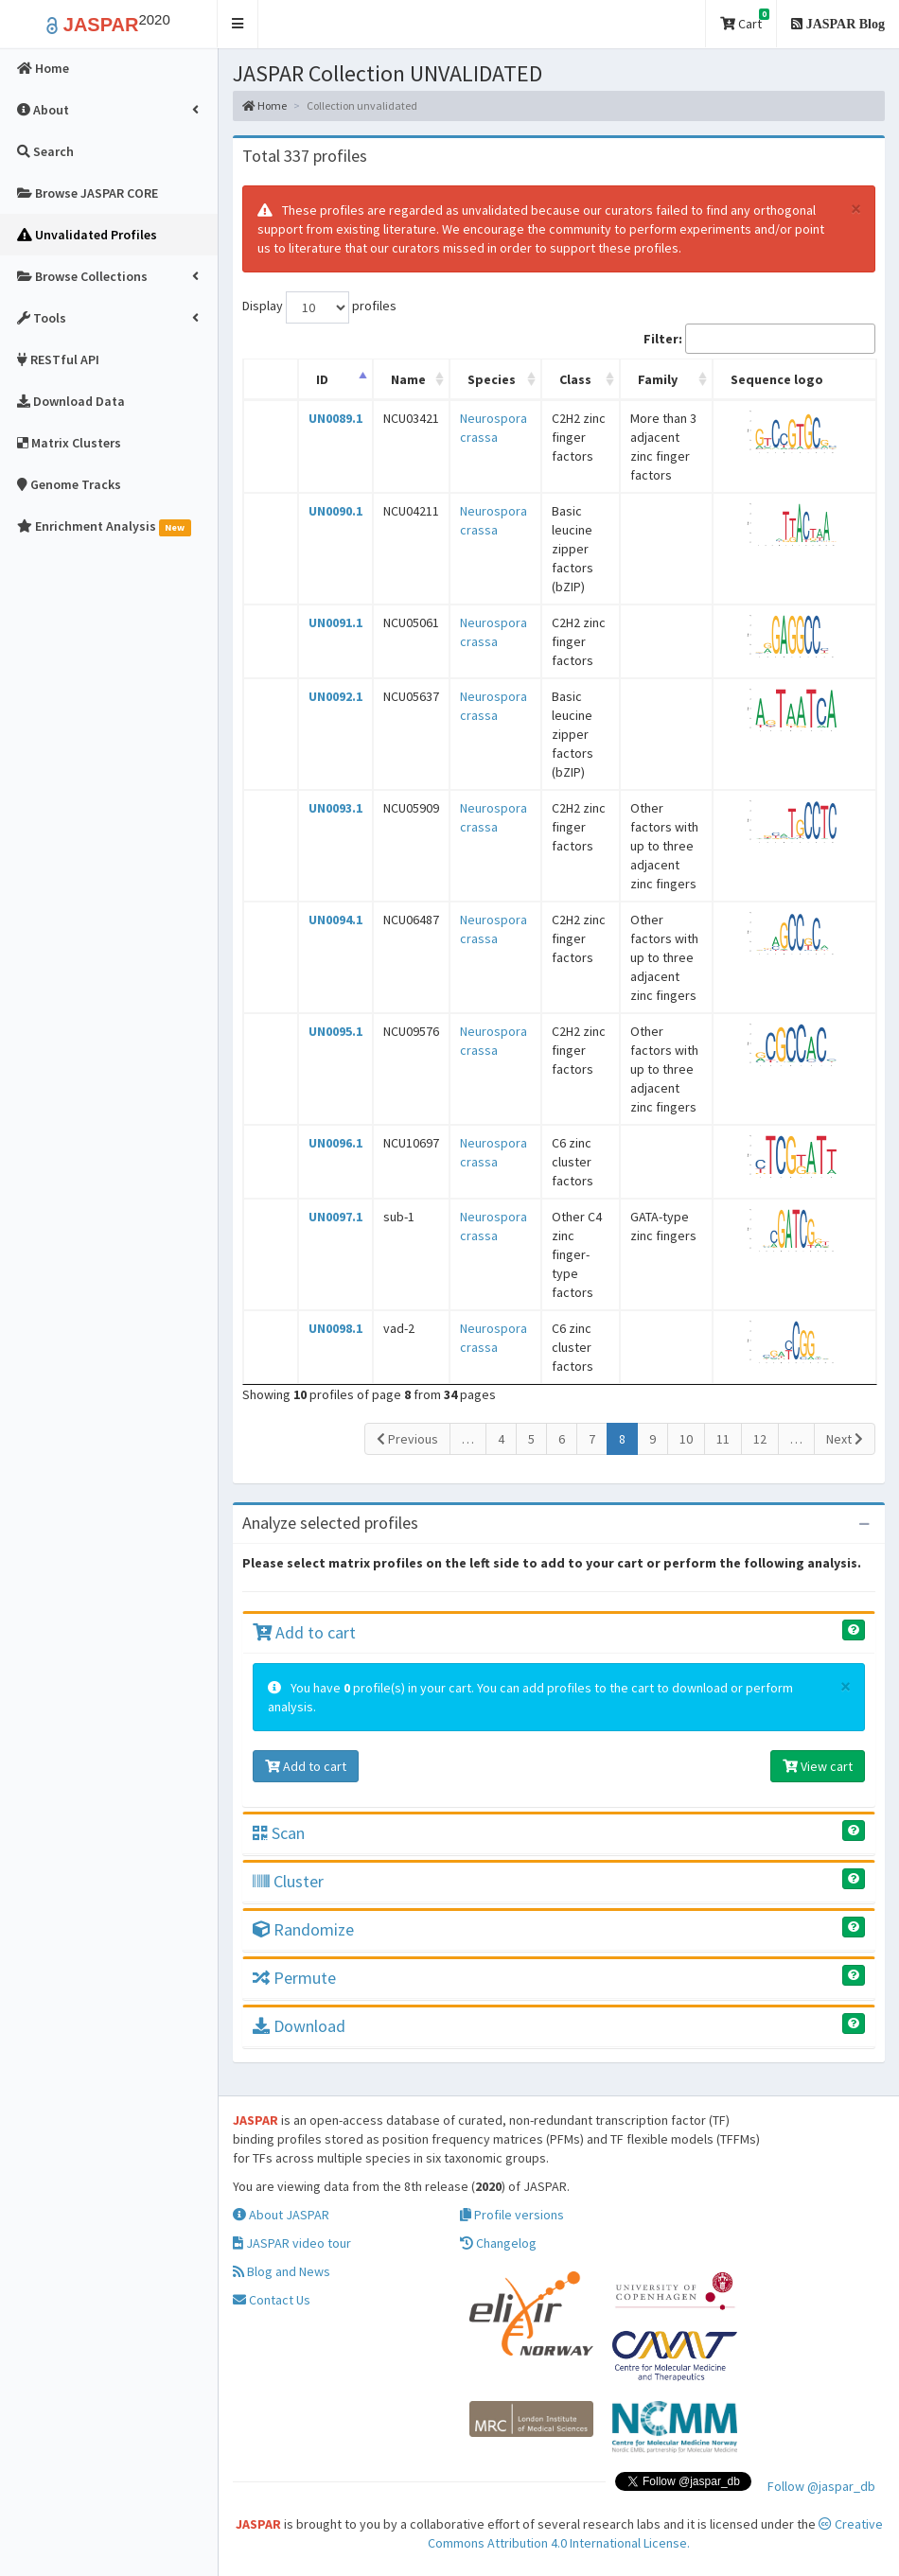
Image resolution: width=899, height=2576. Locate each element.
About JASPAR (281, 2214)
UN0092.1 (335, 696)
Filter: (759, 339)
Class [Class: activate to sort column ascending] (575, 379)
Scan (279, 1833)
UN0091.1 (335, 622)
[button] (238, 24)
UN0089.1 (335, 418)
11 (723, 1438)
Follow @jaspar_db (821, 2486)
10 (686, 1438)
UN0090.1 (335, 510)
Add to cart (304, 1632)
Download (299, 2026)
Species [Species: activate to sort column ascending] (491, 379)
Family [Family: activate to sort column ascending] (658, 379)
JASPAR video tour (292, 2243)
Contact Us (271, 2299)
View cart (818, 1766)
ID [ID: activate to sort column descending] (322, 379)
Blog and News (281, 2271)
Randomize (303, 1929)
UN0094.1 (335, 919)
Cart (744, 20)
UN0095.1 (335, 1031)
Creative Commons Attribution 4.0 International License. (655, 2533)
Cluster (288, 1881)
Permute (294, 1978)
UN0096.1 (335, 1142)
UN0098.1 (335, 1328)
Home (264, 105)
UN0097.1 (335, 1216)
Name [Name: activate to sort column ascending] (408, 379)
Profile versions (512, 2214)
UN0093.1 (335, 807)
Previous (407, 1438)
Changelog (498, 2243)
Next (844, 1438)
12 (760, 1438)
